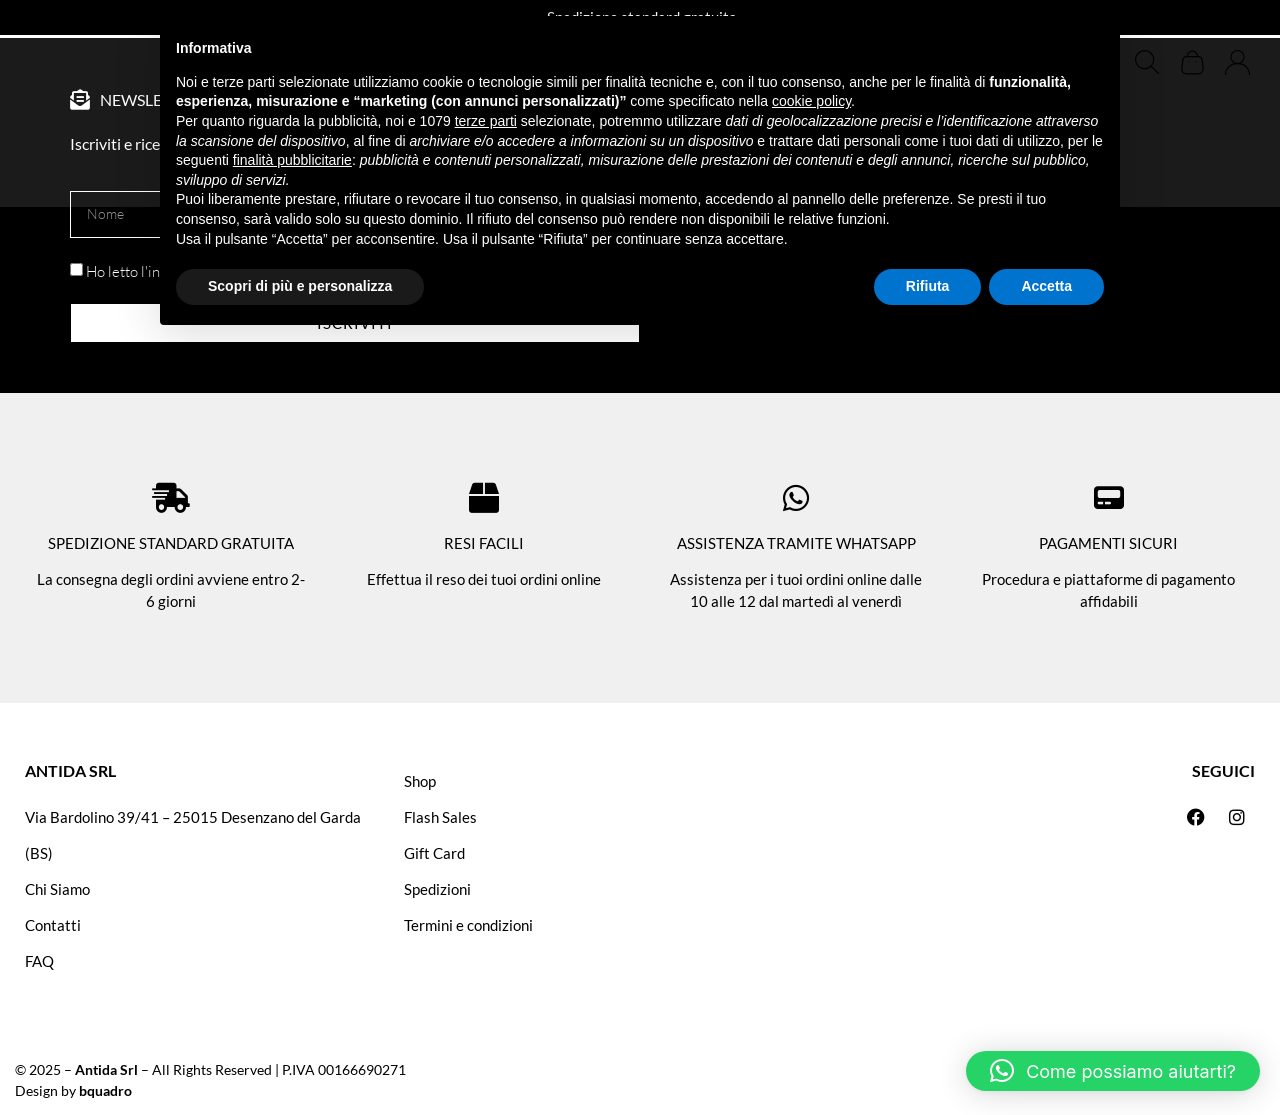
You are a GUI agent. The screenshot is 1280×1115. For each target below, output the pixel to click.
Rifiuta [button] (928, 286)
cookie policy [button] (811, 101)
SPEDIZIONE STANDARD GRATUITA (171, 543)
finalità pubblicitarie (292, 160)
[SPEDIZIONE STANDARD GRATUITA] (171, 498)
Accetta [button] (1046, 286)
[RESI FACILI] (484, 498)
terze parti (486, 121)
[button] (1113, 1071)
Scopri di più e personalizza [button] (300, 286)
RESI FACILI (484, 543)
